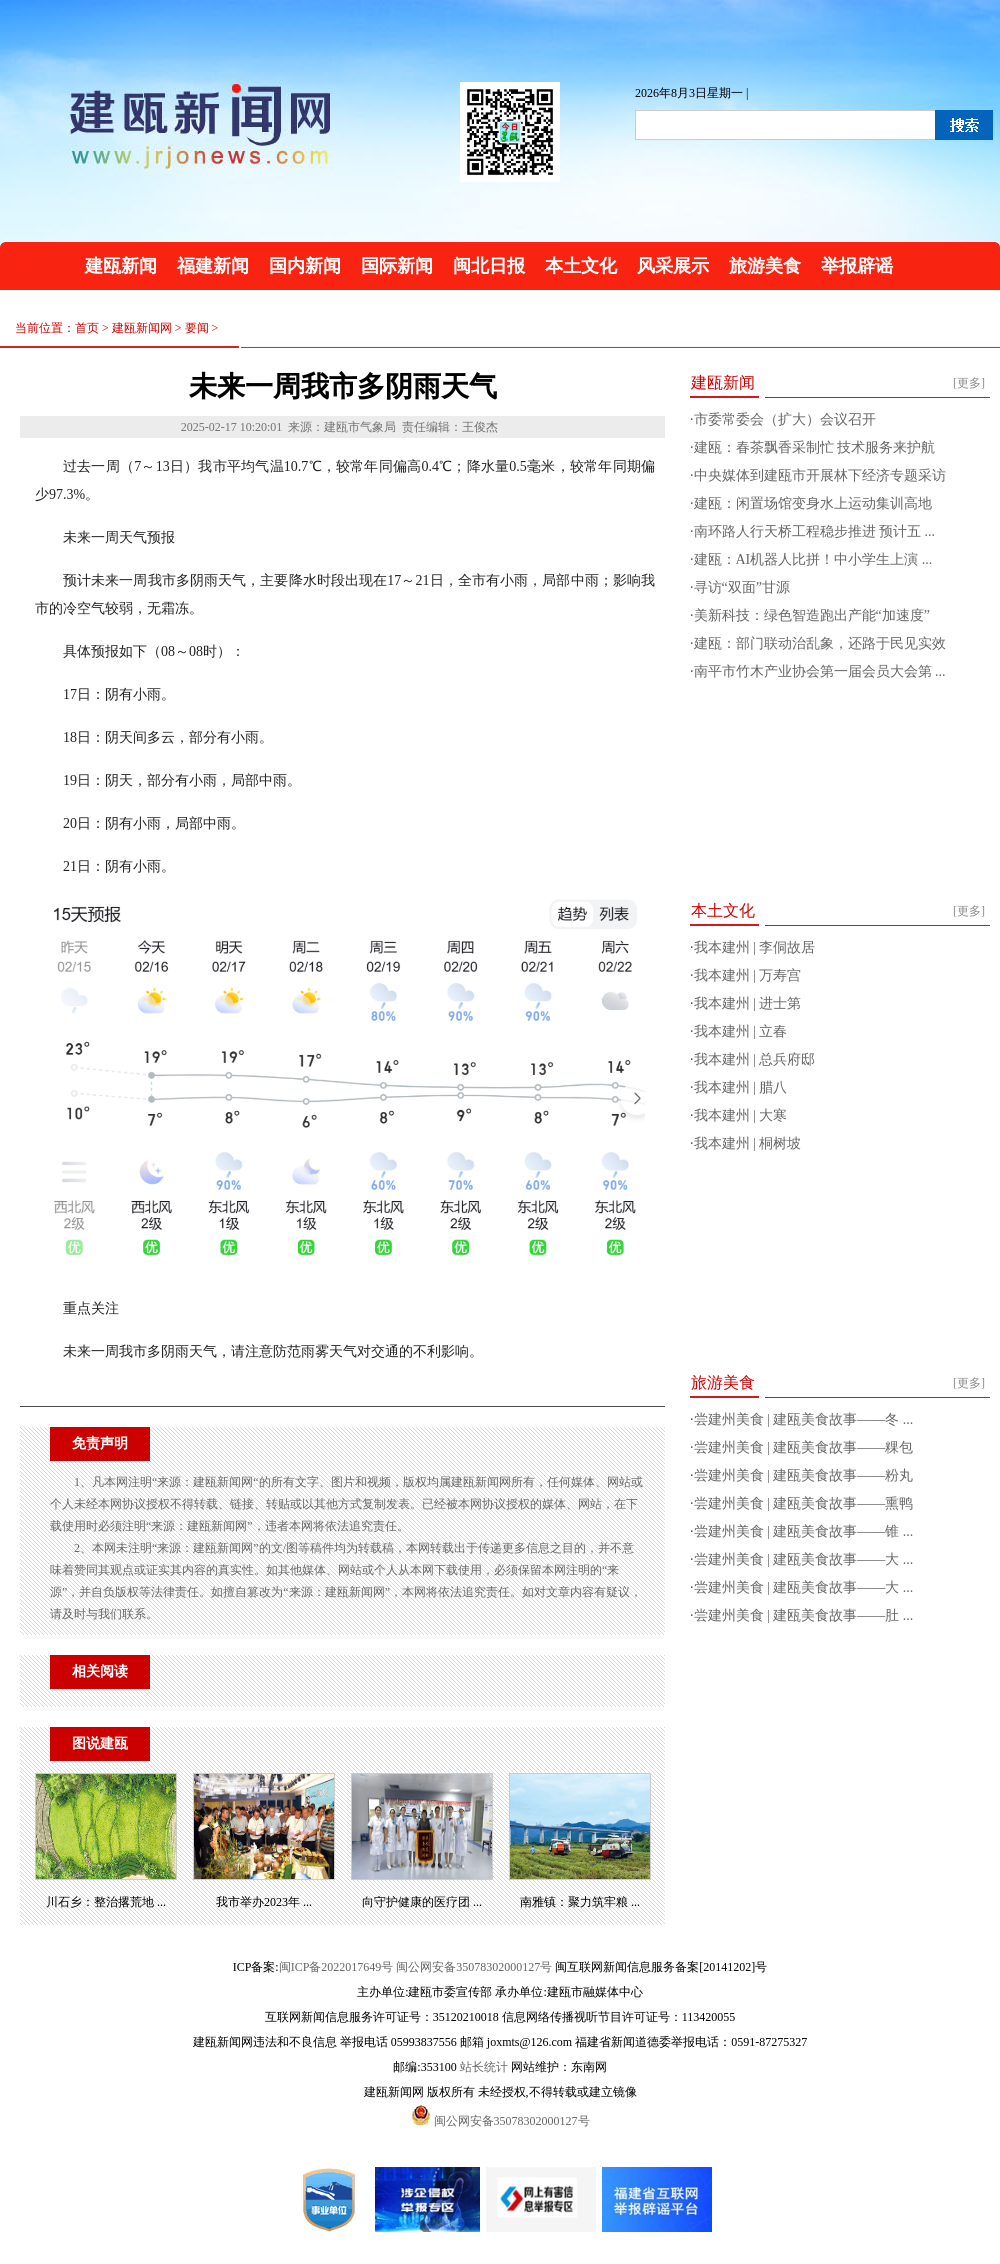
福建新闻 (213, 266)
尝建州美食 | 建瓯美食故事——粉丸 (804, 1475)
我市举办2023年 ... (264, 1902)
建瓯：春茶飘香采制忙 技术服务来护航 (815, 447)
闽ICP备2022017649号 (336, 1967)
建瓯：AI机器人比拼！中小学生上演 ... (813, 559)
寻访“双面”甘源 (742, 587)
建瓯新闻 (121, 266)
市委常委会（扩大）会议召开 (785, 419)
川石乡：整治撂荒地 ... (106, 1902)
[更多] (969, 383)
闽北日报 (489, 266)
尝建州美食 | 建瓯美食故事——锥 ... (804, 1531)
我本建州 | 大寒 (741, 1115)
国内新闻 (305, 266)
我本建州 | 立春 (741, 1031)
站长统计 (484, 2067)
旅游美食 (765, 266)
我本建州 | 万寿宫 (748, 975)
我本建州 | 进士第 (748, 1003)
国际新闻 (397, 266)
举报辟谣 (857, 266)
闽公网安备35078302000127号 (474, 1967)
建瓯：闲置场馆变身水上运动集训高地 (813, 503)
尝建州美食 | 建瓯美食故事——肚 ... (804, 1615)
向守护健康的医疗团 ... (422, 1902)
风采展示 (673, 266)
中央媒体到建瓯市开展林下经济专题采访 (820, 475)
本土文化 (581, 266)
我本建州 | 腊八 (741, 1087)
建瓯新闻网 (142, 328)
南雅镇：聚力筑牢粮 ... (580, 1902)
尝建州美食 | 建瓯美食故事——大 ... (804, 1559)
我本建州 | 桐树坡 (748, 1143)
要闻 (197, 328)
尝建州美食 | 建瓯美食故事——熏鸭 (804, 1503)
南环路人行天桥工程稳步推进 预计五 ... (815, 531)
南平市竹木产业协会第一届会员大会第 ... (820, 671)
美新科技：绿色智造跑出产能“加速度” (812, 615)
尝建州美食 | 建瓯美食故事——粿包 (804, 1447)
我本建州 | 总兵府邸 (755, 1059)
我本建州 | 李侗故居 (755, 947)
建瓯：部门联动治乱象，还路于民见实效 (820, 643)
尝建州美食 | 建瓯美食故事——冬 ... (804, 1419)
